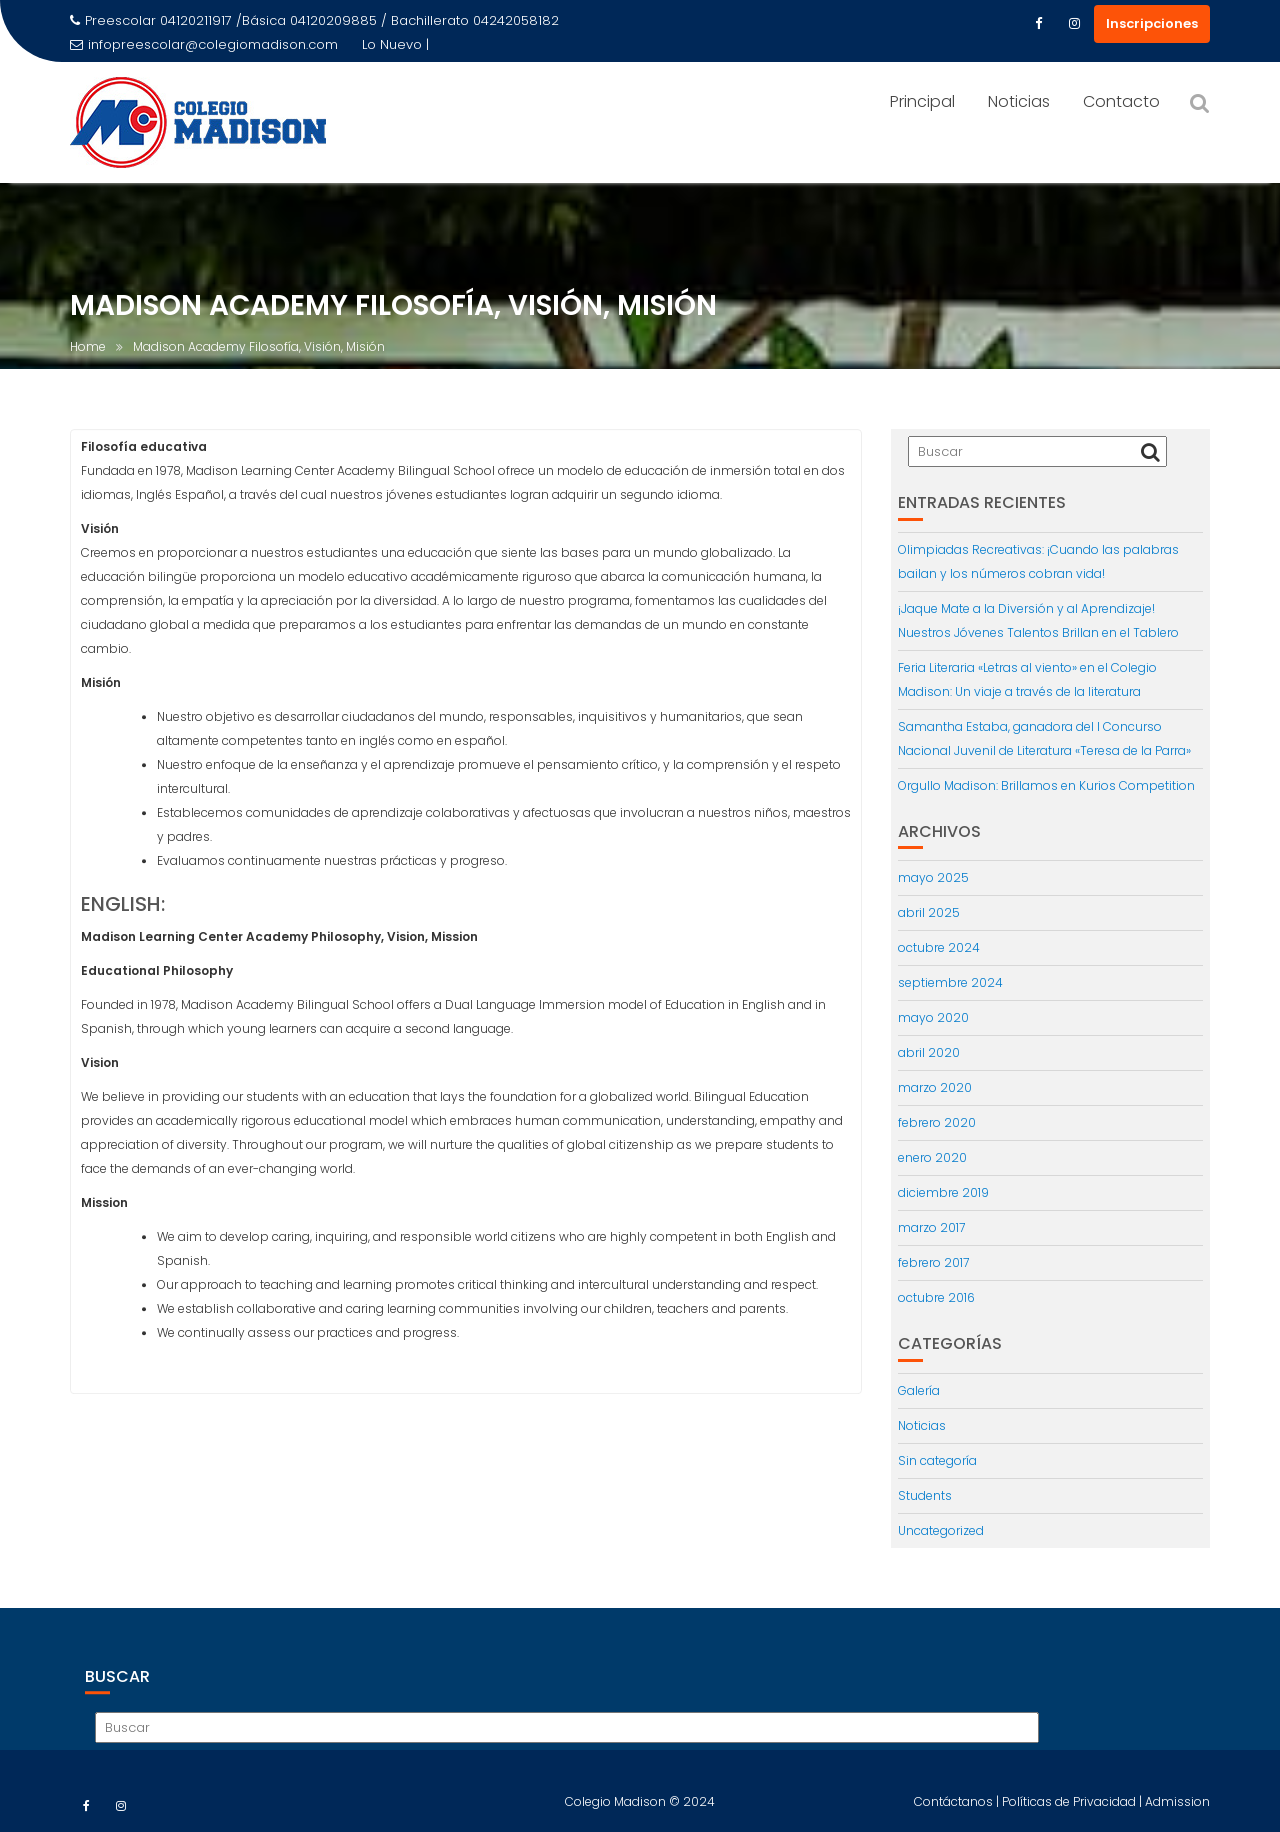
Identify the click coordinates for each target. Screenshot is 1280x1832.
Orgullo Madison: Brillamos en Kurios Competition (1046, 785)
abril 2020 (929, 1052)
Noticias (1019, 101)
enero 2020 (932, 1157)
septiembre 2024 (950, 982)
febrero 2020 (937, 1122)
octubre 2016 (936, 1297)
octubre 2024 (939, 947)
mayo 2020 (933, 1017)
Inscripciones (1152, 23)
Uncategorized (941, 1530)
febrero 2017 (933, 1262)
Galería (919, 1390)
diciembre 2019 (943, 1192)
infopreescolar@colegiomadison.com (204, 44)
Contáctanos (955, 1815)
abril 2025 (929, 912)
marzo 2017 (931, 1227)
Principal (922, 101)
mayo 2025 (933, 877)
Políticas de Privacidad (1070, 1815)
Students (925, 1495)
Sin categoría (937, 1460)
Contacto (1121, 101)
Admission (1177, 1815)
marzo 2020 (935, 1087)
